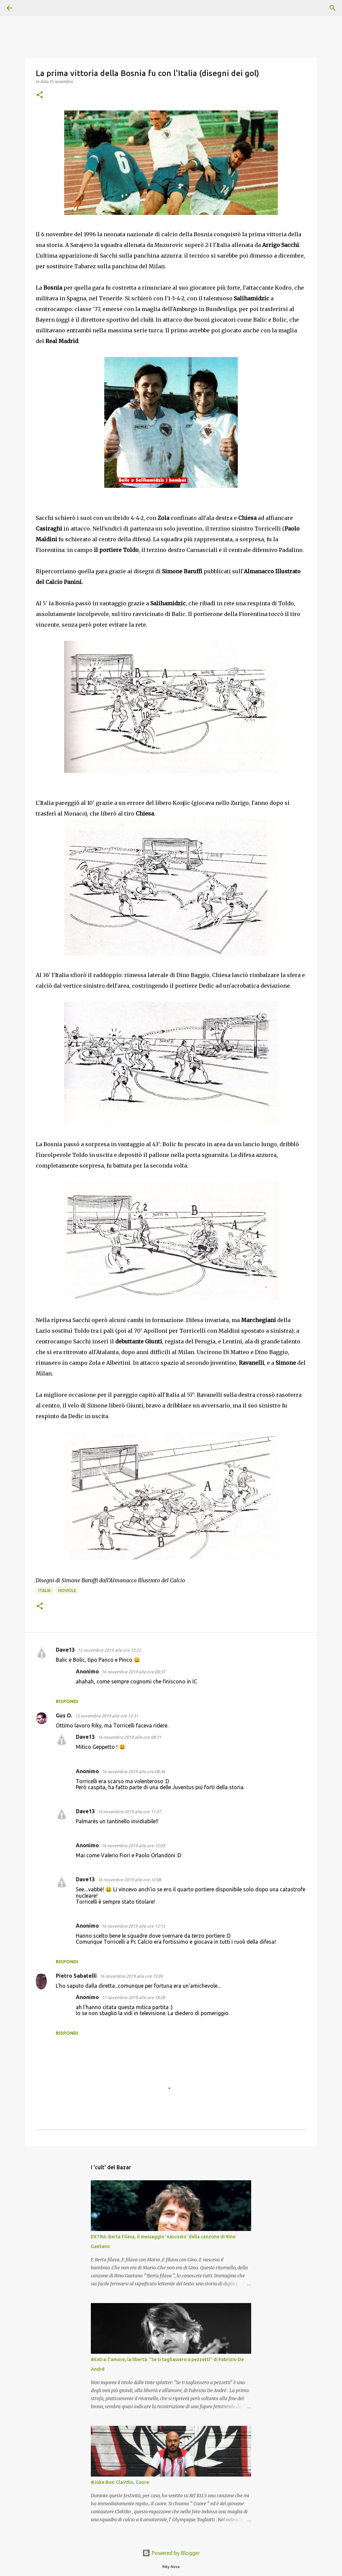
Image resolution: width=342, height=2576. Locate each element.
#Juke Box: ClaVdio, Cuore (120, 2482)
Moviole (67, 1590)
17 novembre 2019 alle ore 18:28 (133, 1997)
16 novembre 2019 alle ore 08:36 (133, 1771)
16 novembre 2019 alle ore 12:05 (133, 1845)
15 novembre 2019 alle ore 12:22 (109, 1650)
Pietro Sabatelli (76, 1976)
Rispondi (67, 1701)
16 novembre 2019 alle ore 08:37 (133, 1671)
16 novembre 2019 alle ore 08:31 (129, 1737)
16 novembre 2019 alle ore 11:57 (129, 1811)
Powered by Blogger (171, 2553)
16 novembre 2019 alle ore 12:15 (133, 1926)
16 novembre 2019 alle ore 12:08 (129, 1879)
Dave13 (65, 1650)
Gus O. (64, 1715)
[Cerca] (28, 8)
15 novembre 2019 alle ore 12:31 (106, 1715)
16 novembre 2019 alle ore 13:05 (131, 1976)
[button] (40, 95)
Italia (44, 1590)
